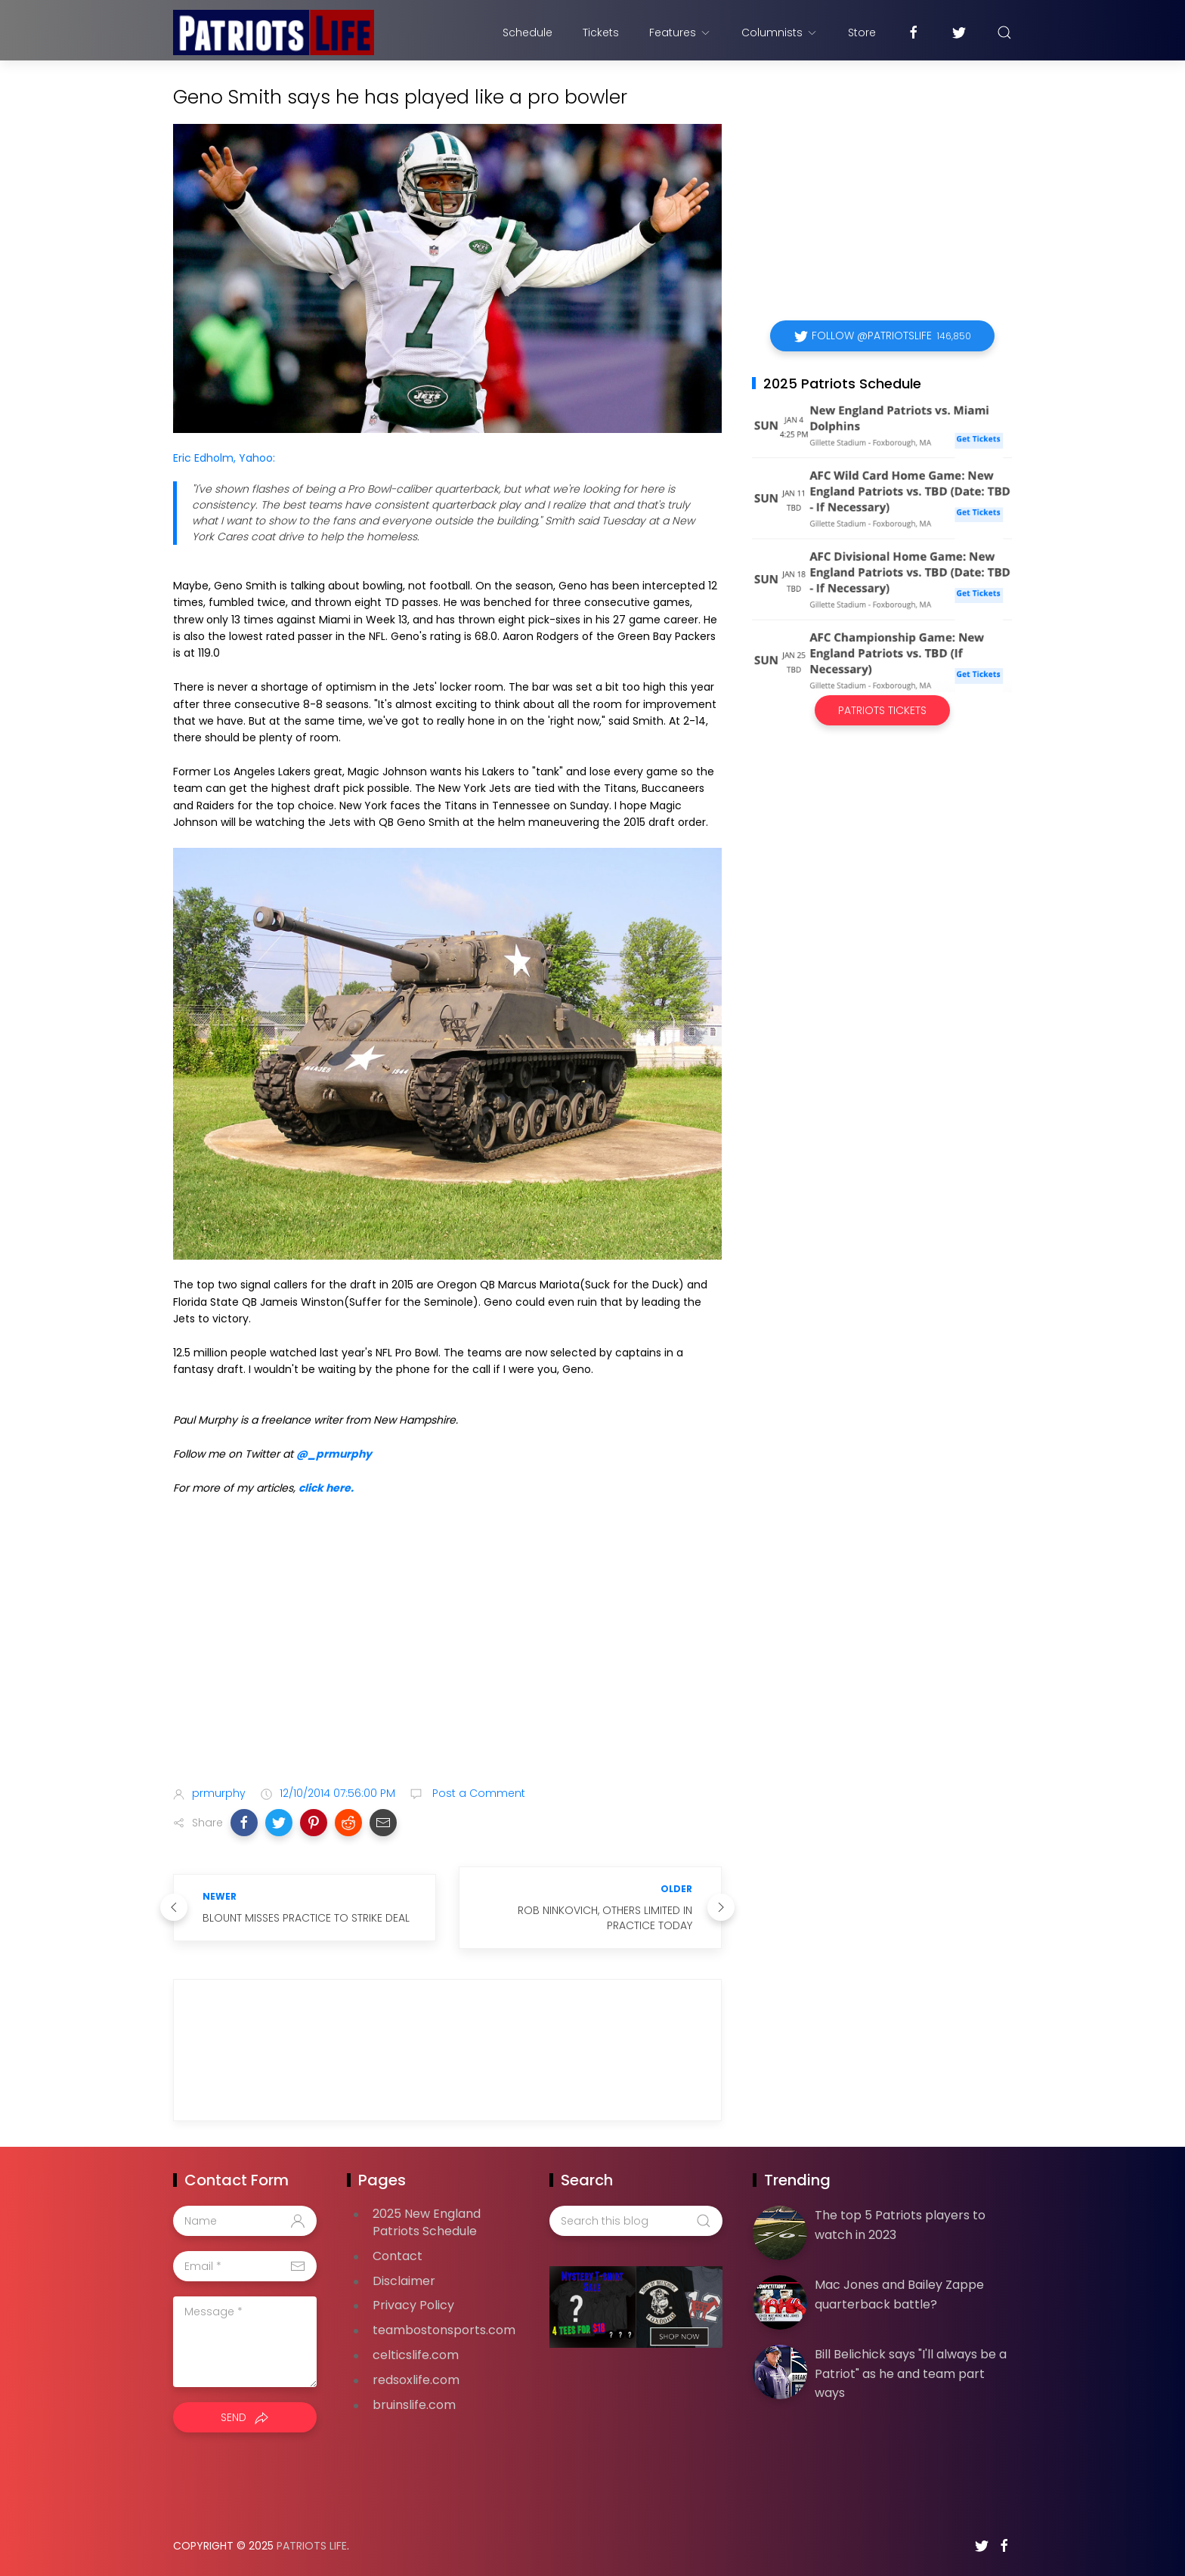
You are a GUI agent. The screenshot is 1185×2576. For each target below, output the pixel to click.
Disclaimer (404, 2281)
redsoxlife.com (416, 2380)
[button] (244, 1822)
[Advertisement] (447, 1655)
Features (680, 32)
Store (862, 32)
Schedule (527, 32)
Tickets (601, 32)
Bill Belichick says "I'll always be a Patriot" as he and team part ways (911, 2373)
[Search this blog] (635, 2221)
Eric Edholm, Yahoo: (224, 457)
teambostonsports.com (444, 2330)
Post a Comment (477, 1793)
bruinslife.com (414, 2405)
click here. (326, 1487)
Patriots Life (312, 2545)
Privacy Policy (413, 2305)
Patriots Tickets (882, 710)
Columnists (779, 32)
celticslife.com (416, 2355)
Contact (397, 2256)
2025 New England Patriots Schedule (427, 2222)
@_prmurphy (334, 1453)
